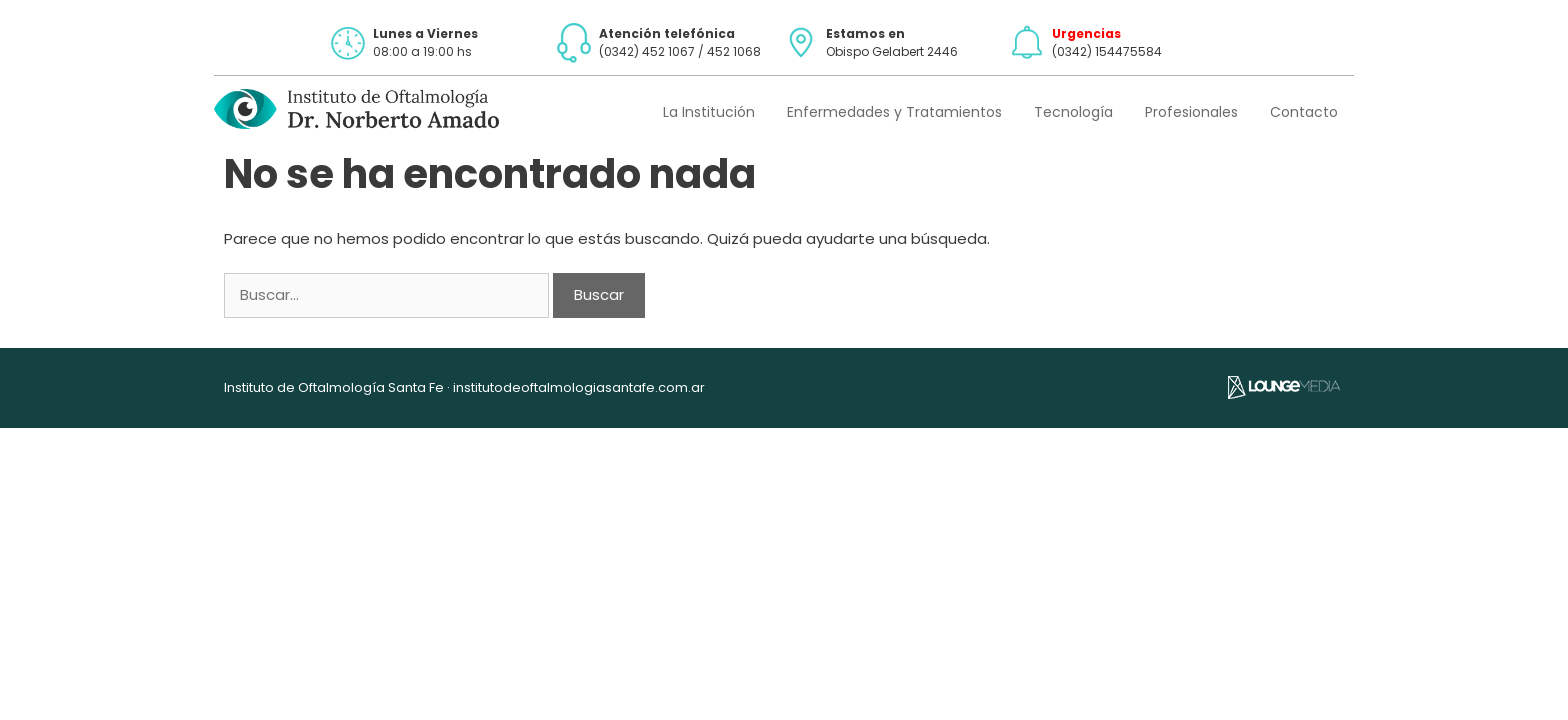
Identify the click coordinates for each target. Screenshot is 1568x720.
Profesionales (1191, 112)
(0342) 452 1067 (647, 51)
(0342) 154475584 (1107, 51)
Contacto (1304, 112)
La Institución (709, 112)
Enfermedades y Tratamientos (894, 112)
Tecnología (1073, 112)
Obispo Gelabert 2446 (892, 51)
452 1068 (734, 51)
